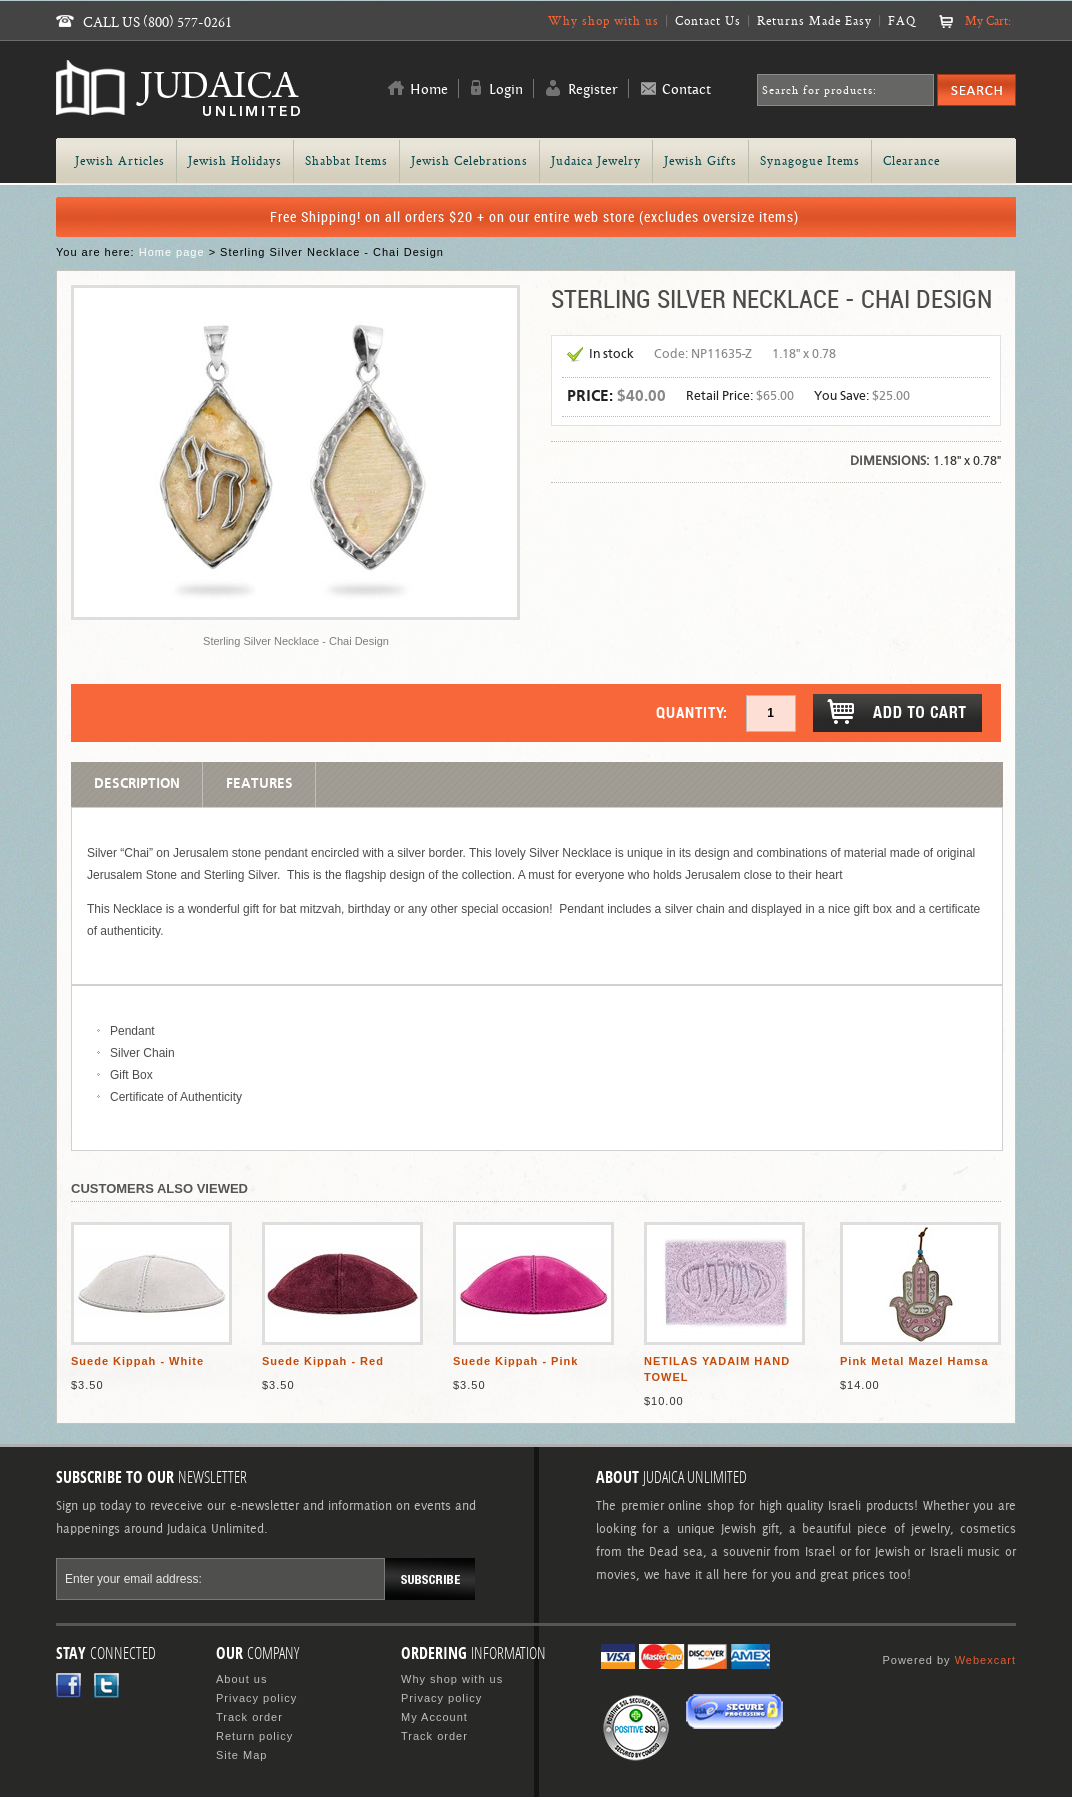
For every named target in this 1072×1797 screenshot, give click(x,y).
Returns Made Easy (814, 20)
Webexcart (985, 1660)
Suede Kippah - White (137, 1361)
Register (593, 90)
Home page (172, 252)
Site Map (241, 1755)
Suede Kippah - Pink (515, 1361)
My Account (434, 1717)
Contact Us (708, 20)
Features (259, 784)
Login (506, 90)
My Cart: (988, 20)
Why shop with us (603, 20)
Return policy (254, 1736)
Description (137, 784)
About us (241, 1679)
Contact (686, 90)
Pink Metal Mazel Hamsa (914, 1361)
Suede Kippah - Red (323, 1361)
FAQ (902, 20)
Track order (249, 1717)
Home (429, 90)
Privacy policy (256, 1698)
